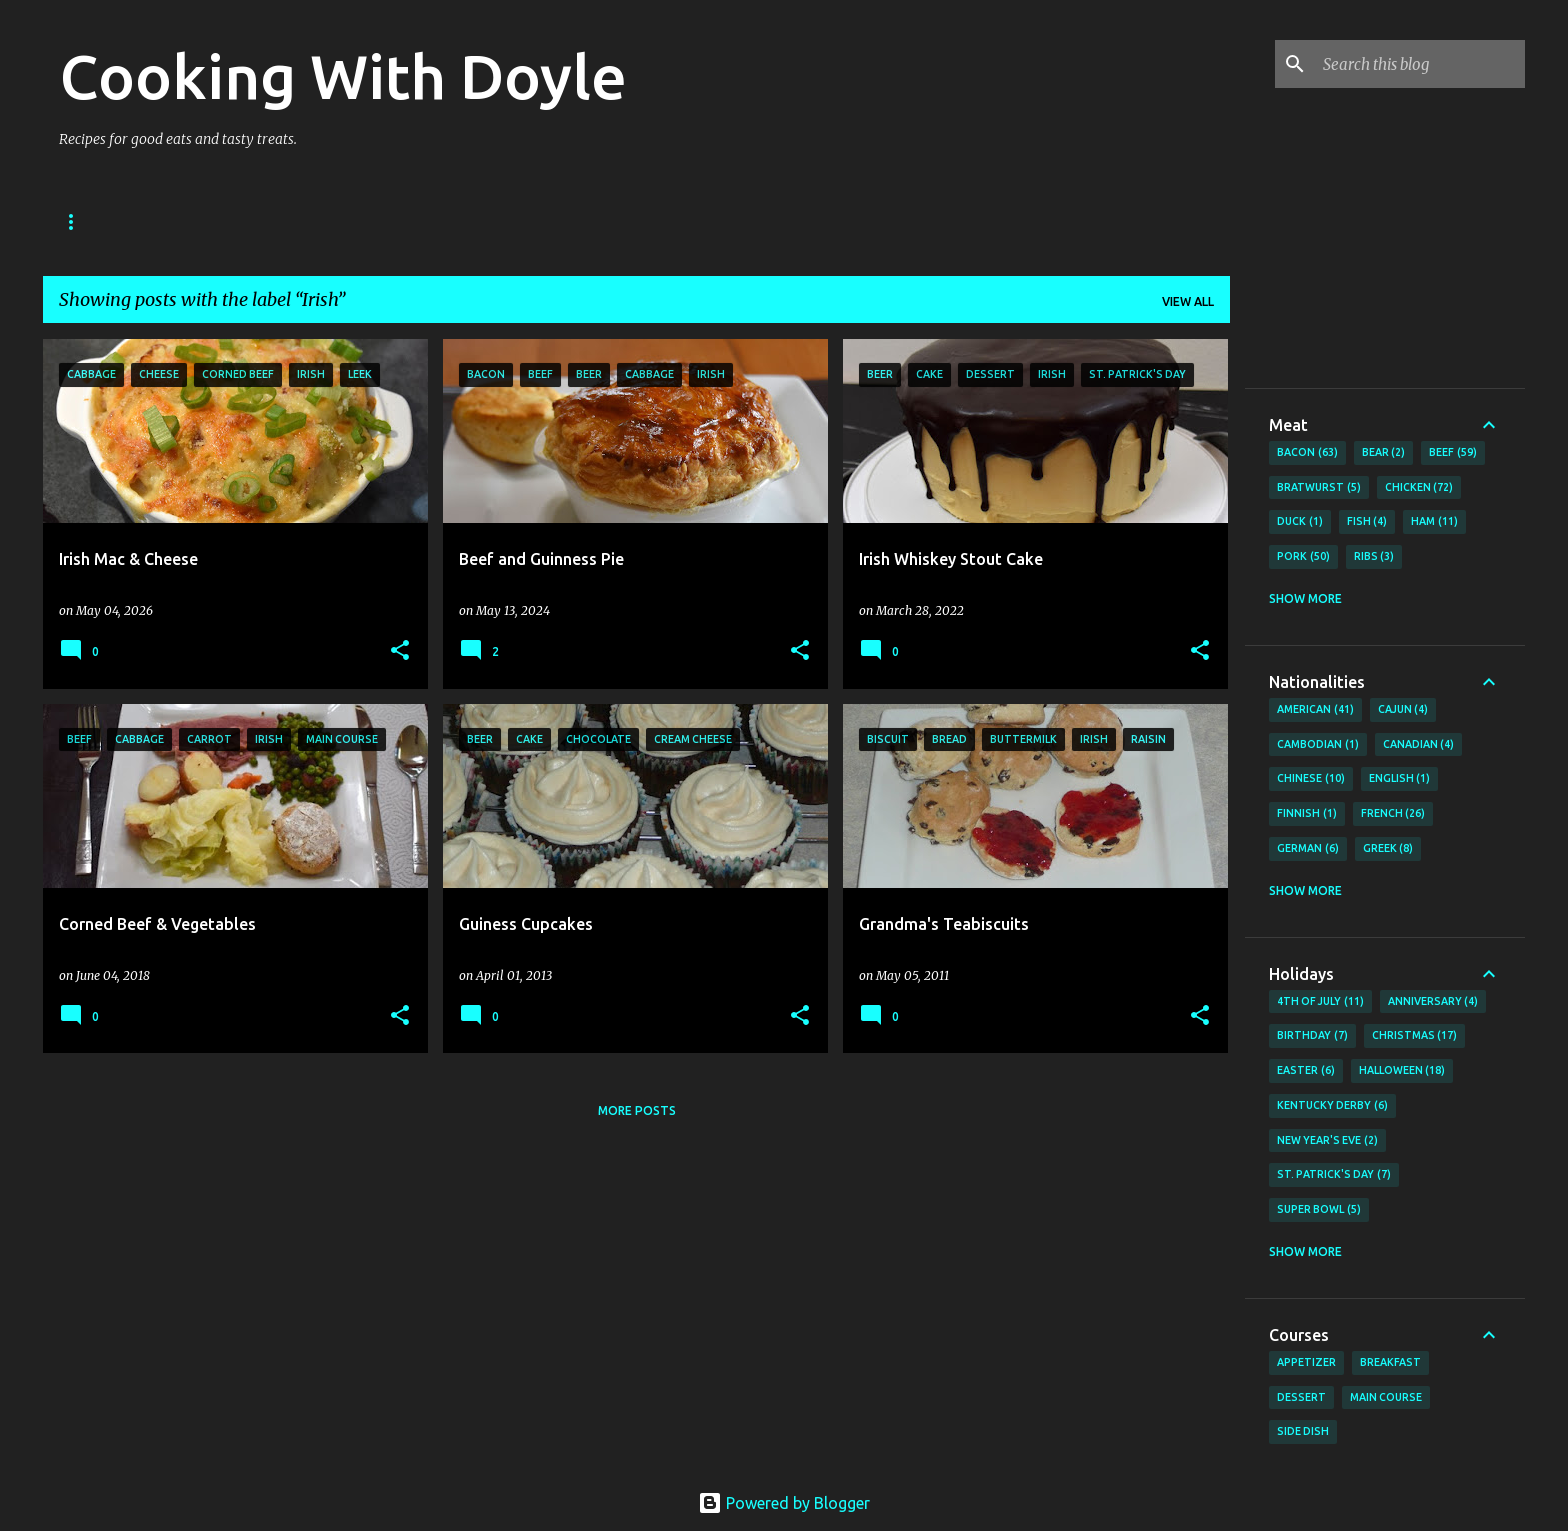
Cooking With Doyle (343, 76)
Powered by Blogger (784, 1503)
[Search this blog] (1420, 64)
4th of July (1320, 1002)
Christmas (1415, 1036)
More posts (637, 1110)
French (1393, 814)
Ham (1434, 522)
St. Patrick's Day (1334, 1175)
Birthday (1312, 1036)
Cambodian (1318, 745)
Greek (1388, 849)
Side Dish (1303, 1431)
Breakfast (1390, 1362)
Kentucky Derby (1332, 1106)
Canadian (1419, 745)
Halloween (1402, 1071)
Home (78, 221)
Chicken (1419, 488)
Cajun (1403, 710)
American (1315, 710)
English (1400, 779)
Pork (1303, 557)
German (1308, 849)
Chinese (1311, 779)
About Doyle (185, 221)
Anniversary (1433, 1002)
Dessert (1301, 1397)
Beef (1453, 453)
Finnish (1307, 814)
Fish (1367, 522)
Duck (1300, 522)
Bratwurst (1319, 488)
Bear (1384, 453)
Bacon (1307, 453)
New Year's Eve (1327, 1141)
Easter (1306, 1071)
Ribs (1374, 557)
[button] (400, 651)
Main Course (1386, 1397)
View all (1188, 301)
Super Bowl (1319, 1210)
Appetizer (1306, 1362)
